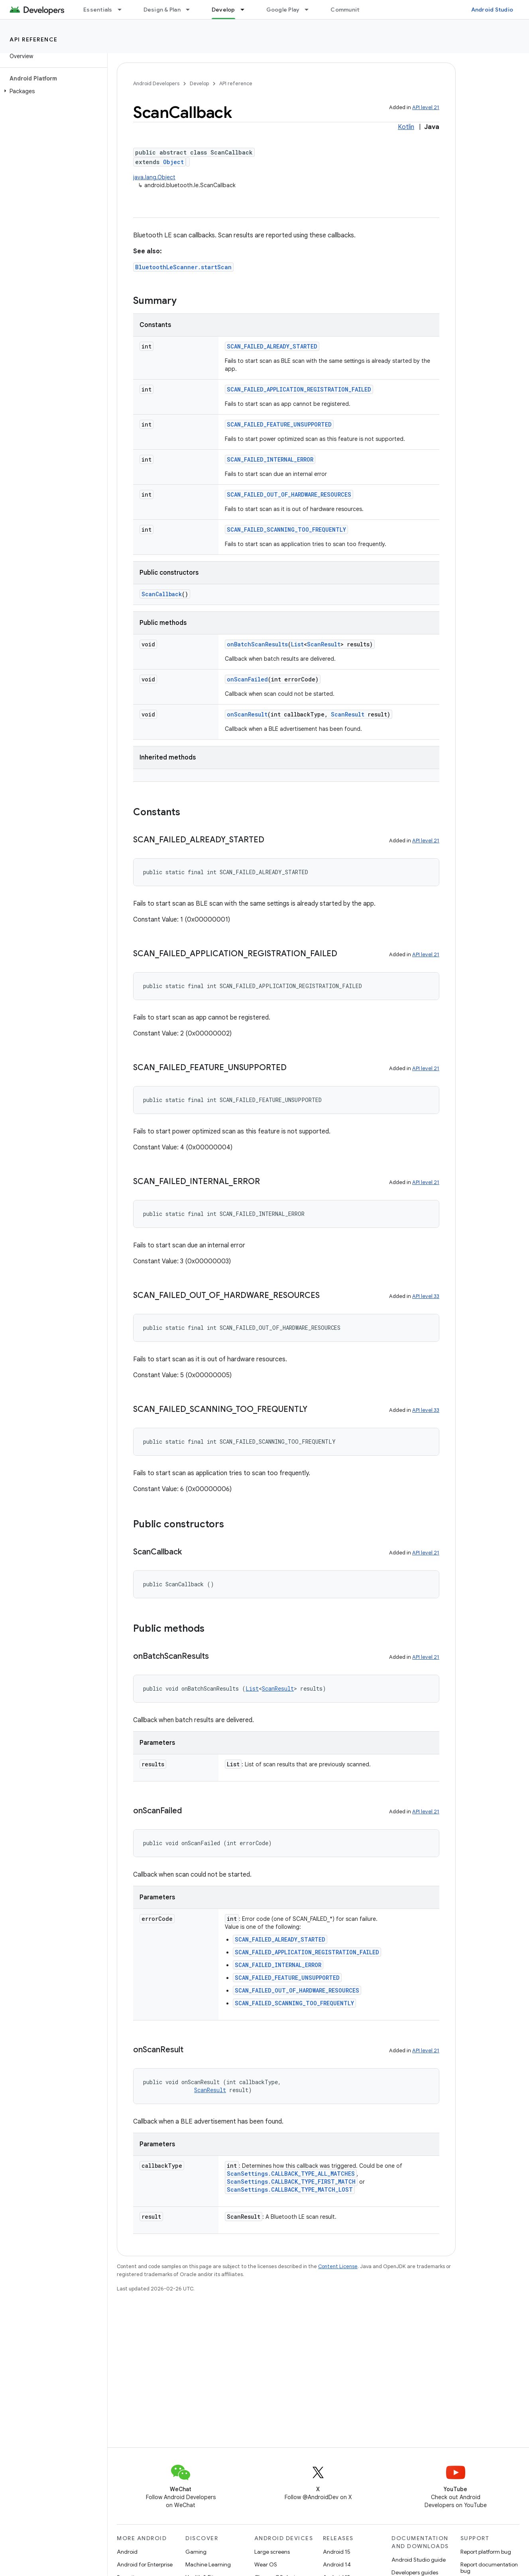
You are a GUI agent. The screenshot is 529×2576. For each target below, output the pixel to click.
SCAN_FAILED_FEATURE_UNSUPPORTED (279, 424)
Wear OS (265, 2564)
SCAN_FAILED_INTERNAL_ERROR (270, 459)
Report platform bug (485, 2551)
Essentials (97, 9)
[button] (52, 91)
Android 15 (336, 2551)
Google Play (283, 9)
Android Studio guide (418, 2559)
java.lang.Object (154, 177)
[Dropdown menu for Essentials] (123, 9)
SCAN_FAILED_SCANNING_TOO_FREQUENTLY (286, 529)
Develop (199, 83)
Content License (338, 2266)
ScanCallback (162, 594)
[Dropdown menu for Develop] (246, 9)
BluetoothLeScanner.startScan (183, 267)
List (297, 644)
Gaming (195, 2551)
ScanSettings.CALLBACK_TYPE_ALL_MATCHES (291, 2173)
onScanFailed (247, 679)
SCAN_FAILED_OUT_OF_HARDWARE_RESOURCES (289, 494)
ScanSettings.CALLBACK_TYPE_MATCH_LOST (290, 2189)
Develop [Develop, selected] (223, 9)
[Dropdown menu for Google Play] (310, 9)
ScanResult (323, 644)
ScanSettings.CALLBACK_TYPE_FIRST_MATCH (291, 2181)
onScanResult (247, 714)
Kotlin (406, 127)
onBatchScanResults (257, 644)
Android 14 (337, 2564)
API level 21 (425, 107)
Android (127, 2551)
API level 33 (425, 1296)
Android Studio (492, 9)
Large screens (272, 2551)
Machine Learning (208, 2564)
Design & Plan (162, 9)
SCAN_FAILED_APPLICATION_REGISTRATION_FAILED (299, 389)
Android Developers (156, 83)
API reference (34, 39)
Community (346, 9)
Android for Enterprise (145, 2564)
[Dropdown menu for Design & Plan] (191, 9)
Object (173, 162)
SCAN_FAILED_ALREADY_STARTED (272, 346)
